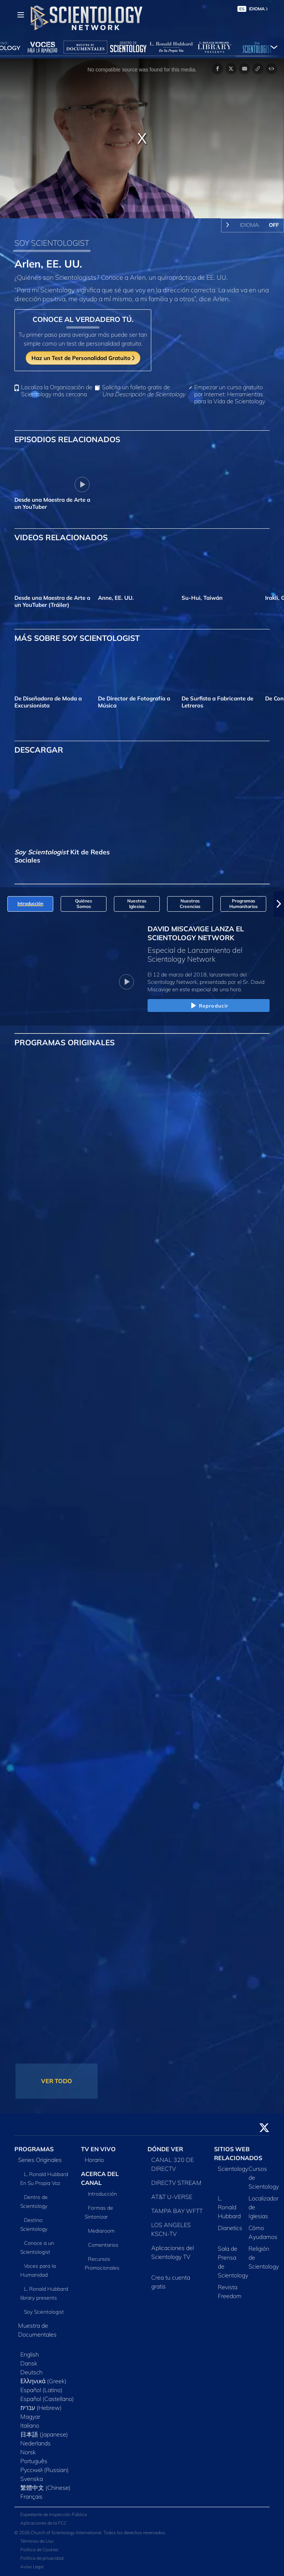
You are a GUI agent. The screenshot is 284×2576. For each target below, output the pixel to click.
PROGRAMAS (34, 2149)
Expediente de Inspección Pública (53, 2514)
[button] (279, 904)
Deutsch (31, 2372)
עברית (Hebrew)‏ (41, 2407)
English (29, 2354)
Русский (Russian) (44, 2470)
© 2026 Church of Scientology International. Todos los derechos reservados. (90, 2532)
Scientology (233, 2168)
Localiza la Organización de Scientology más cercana (56, 391)
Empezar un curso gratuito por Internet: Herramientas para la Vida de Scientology (229, 394)
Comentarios (103, 2245)
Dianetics (230, 2228)
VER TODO (56, 2081)
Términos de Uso (37, 2541)
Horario (94, 2159)
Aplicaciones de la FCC (43, 2523)
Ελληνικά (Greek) (43, 2381)
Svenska (31, 2478)
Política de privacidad (42, 2558)
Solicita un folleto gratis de (143, 391)
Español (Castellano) (47, 2398)
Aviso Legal (32, 2566)
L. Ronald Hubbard (229, 2207)
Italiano (29, 2425)
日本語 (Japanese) (44, 2434)
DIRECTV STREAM (176, 2182)
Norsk (28, 2452)
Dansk (28, 2363)
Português (33, 2461)
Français (31, 2496)
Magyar (30, 2416)
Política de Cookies (39, 2549)
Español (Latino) (41, 2390)
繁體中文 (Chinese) (45, 2487)
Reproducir (208, 1006)
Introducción (102, 2193)
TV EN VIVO (98, 2149)
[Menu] (20, 15)
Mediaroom (101, 2230)
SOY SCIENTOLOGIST (51, 243)
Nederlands (35, 2443)
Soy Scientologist (44, 2311)
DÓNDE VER (165, 2149)
